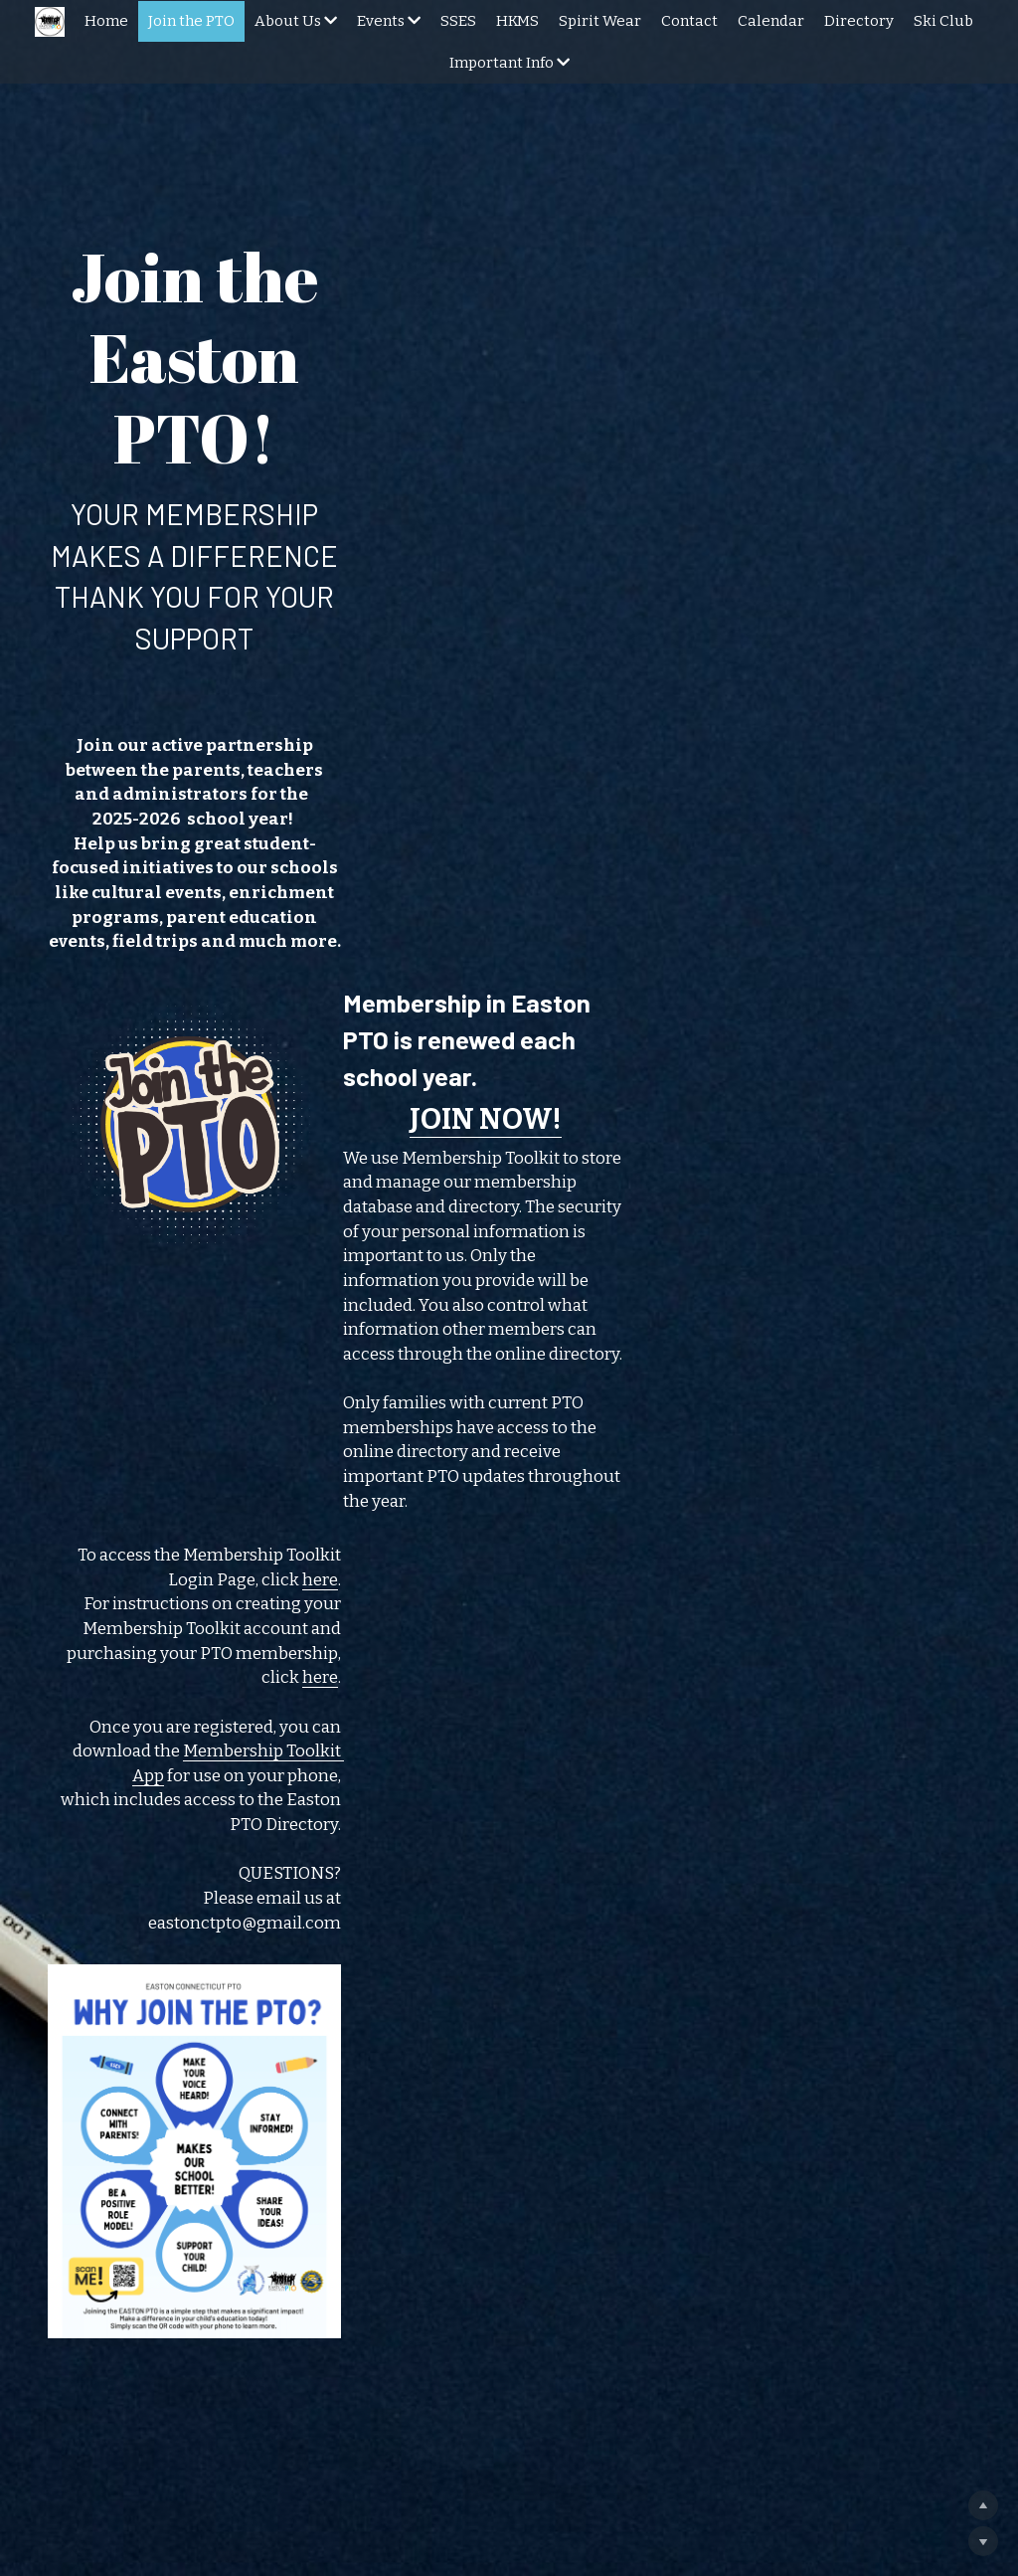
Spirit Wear (600, 21)
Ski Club (943, 21)
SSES (458, 21)
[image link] (216, 941)
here (945, 1177)
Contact (689, 21)
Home (106, 21)
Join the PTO (191, 21)
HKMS (517, 21)
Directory (859, 21)
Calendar (771, 21)
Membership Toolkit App (674, 1281)
